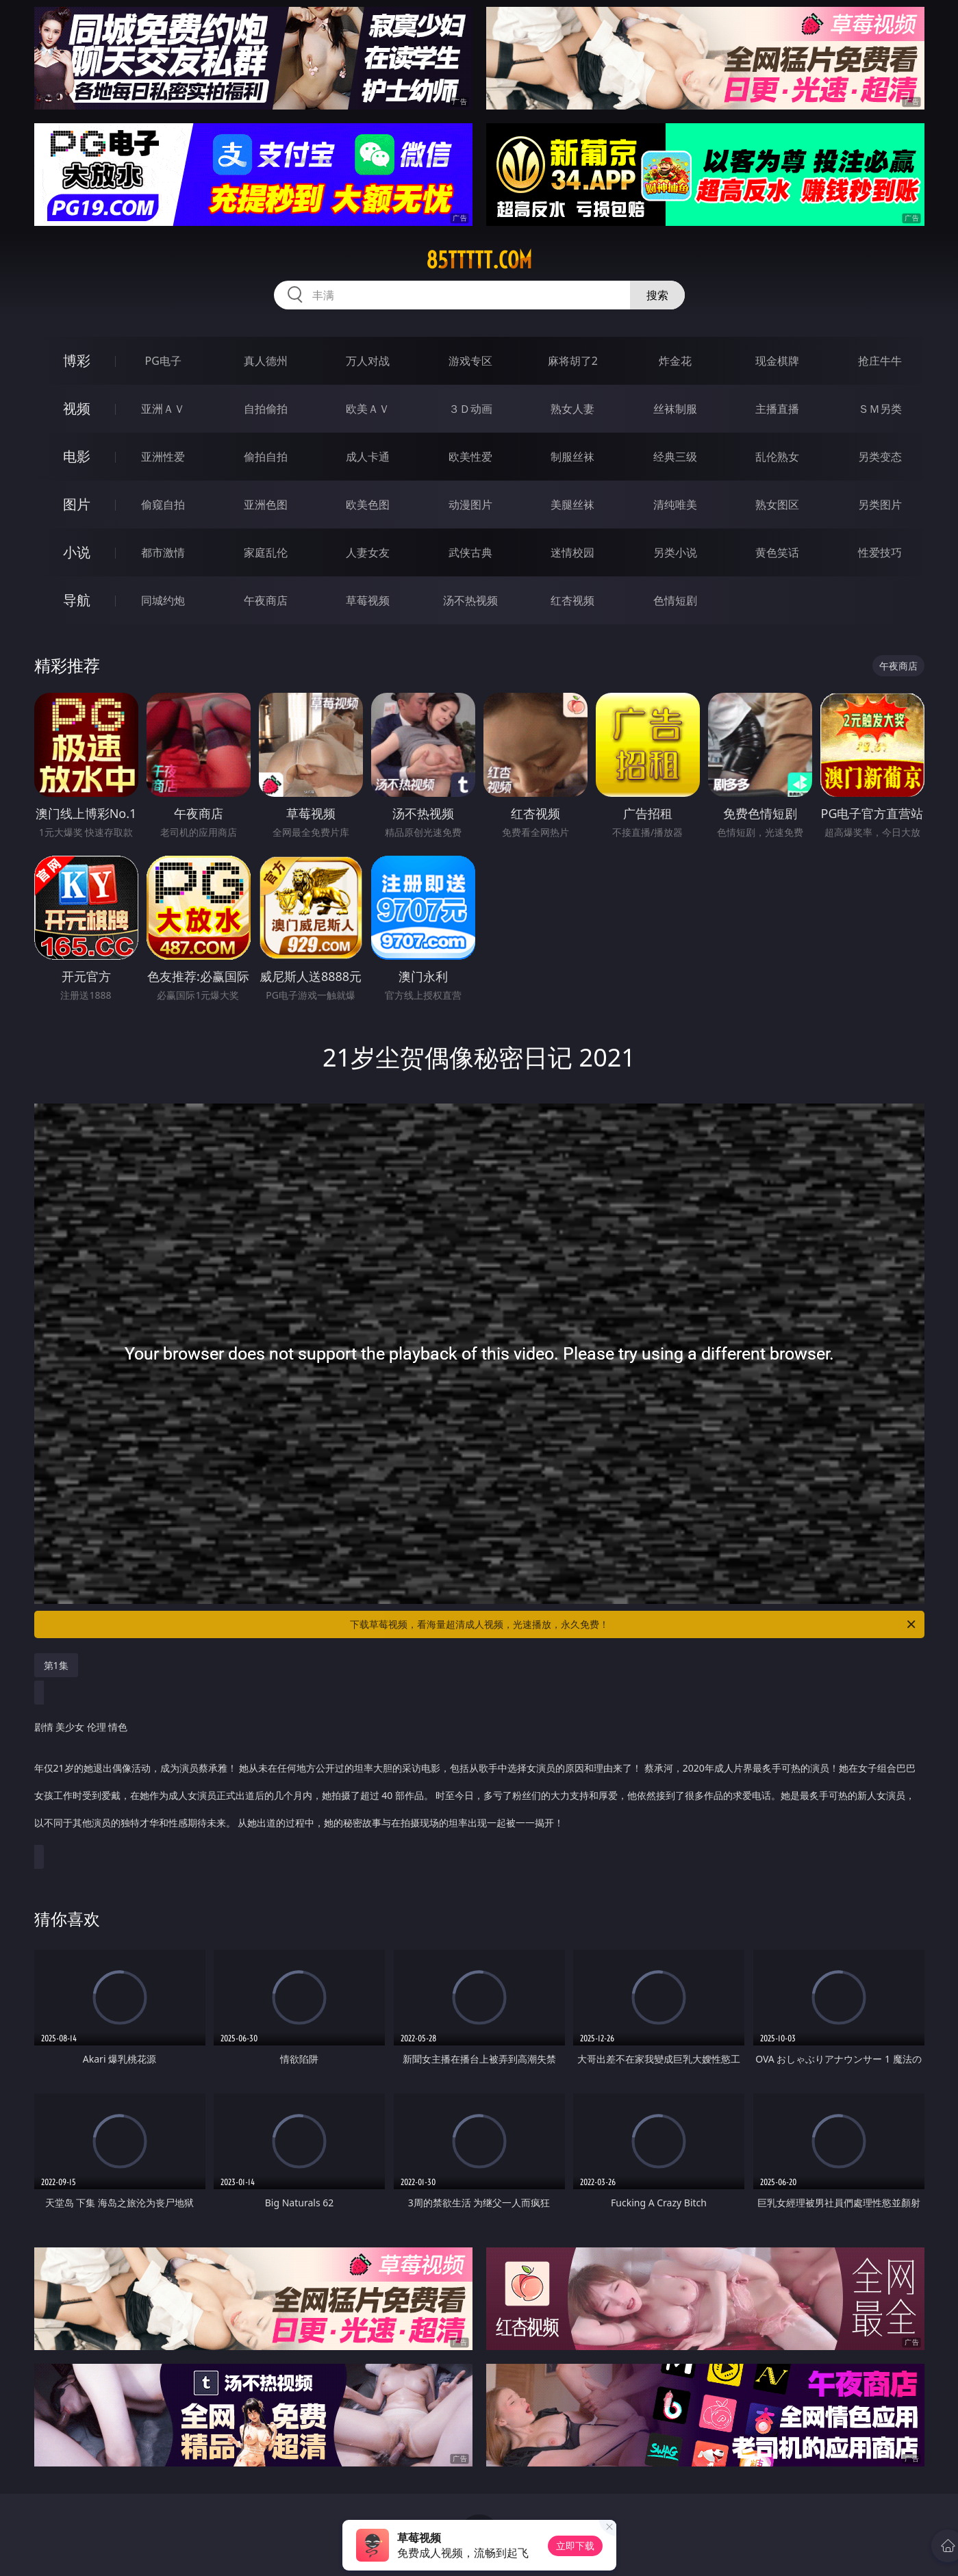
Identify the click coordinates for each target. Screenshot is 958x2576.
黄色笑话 (777, 552)
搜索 (657, 295)
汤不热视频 (470, 600)
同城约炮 (163, 600)
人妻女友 (368, 552)
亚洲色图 (266, 504)
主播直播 (777, 408)
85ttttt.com (479, 260)
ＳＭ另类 (880, 408)
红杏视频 (572, 600)
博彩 (76, 360)
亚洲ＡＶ (163, 408)
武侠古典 (470, 552)
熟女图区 (777, 504)
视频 (76, 408)
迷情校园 (572, 552)
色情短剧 (675, 600)
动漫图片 (470, 504)
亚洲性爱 (163, 456)
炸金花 (675, 360)
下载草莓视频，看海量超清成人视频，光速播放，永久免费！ (634, 1624)
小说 (76, 552)
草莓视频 (368, 600)
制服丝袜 (572, 456)
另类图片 (880, 504)
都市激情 (163, 552)
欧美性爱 (470, 456)
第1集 (56, 1665)
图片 (76, 504)
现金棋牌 (777, 360)
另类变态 (880, 456)
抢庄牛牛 (880, 360)
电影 (76, 456)
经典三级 (675, 456)
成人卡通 (368, 456)
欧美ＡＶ (368, 408)
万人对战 (368, 360)
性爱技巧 (880, 552)
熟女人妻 (572, 408)
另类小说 (675, 552)
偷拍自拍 (266, 456)
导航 (76, 600)
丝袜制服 (675, 408)
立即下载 (575, 2545)
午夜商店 (266, 600)
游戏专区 (470, 360)
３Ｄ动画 (470, 408)
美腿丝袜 (572, 504)
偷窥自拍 (163, 504)
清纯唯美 (675, 504)
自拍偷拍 (266, 408)
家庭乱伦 (266, 552)
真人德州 (266, 360)
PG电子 (163, 360)
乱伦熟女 (777, 456)
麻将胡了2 (573, 360)
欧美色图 (368, 504)
